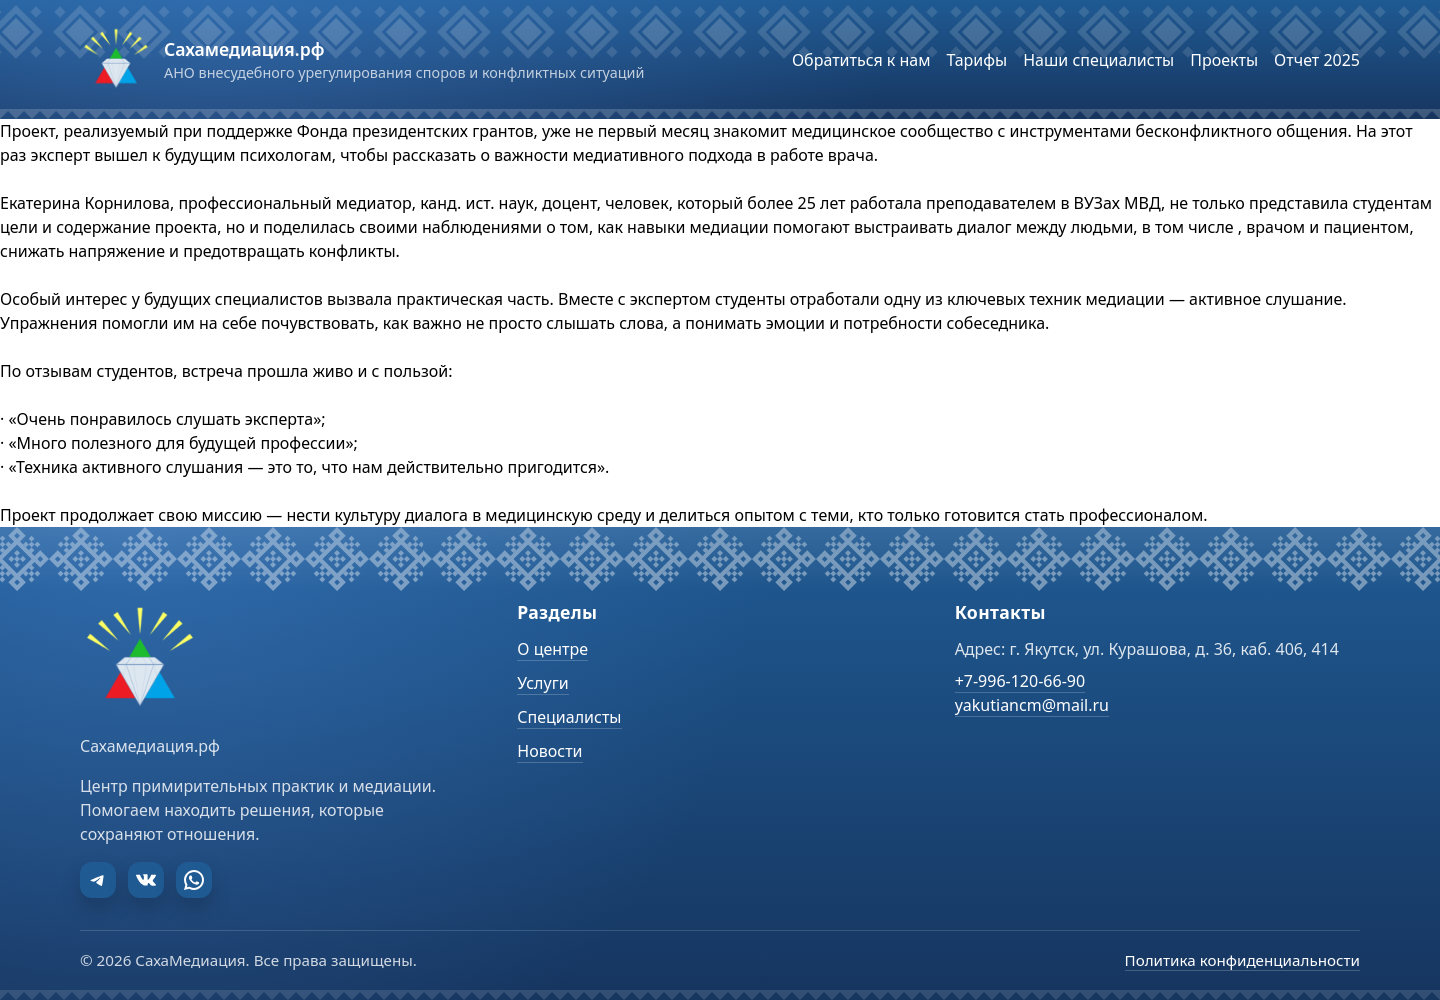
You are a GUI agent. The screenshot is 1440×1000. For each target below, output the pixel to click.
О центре (552, 649)
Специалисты (569, 717)
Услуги (542, 683)
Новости (549, 751)
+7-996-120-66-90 (1020, 681)
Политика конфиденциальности (1242, 960)
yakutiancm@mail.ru (1032, 705)
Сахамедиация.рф (244, 49)
